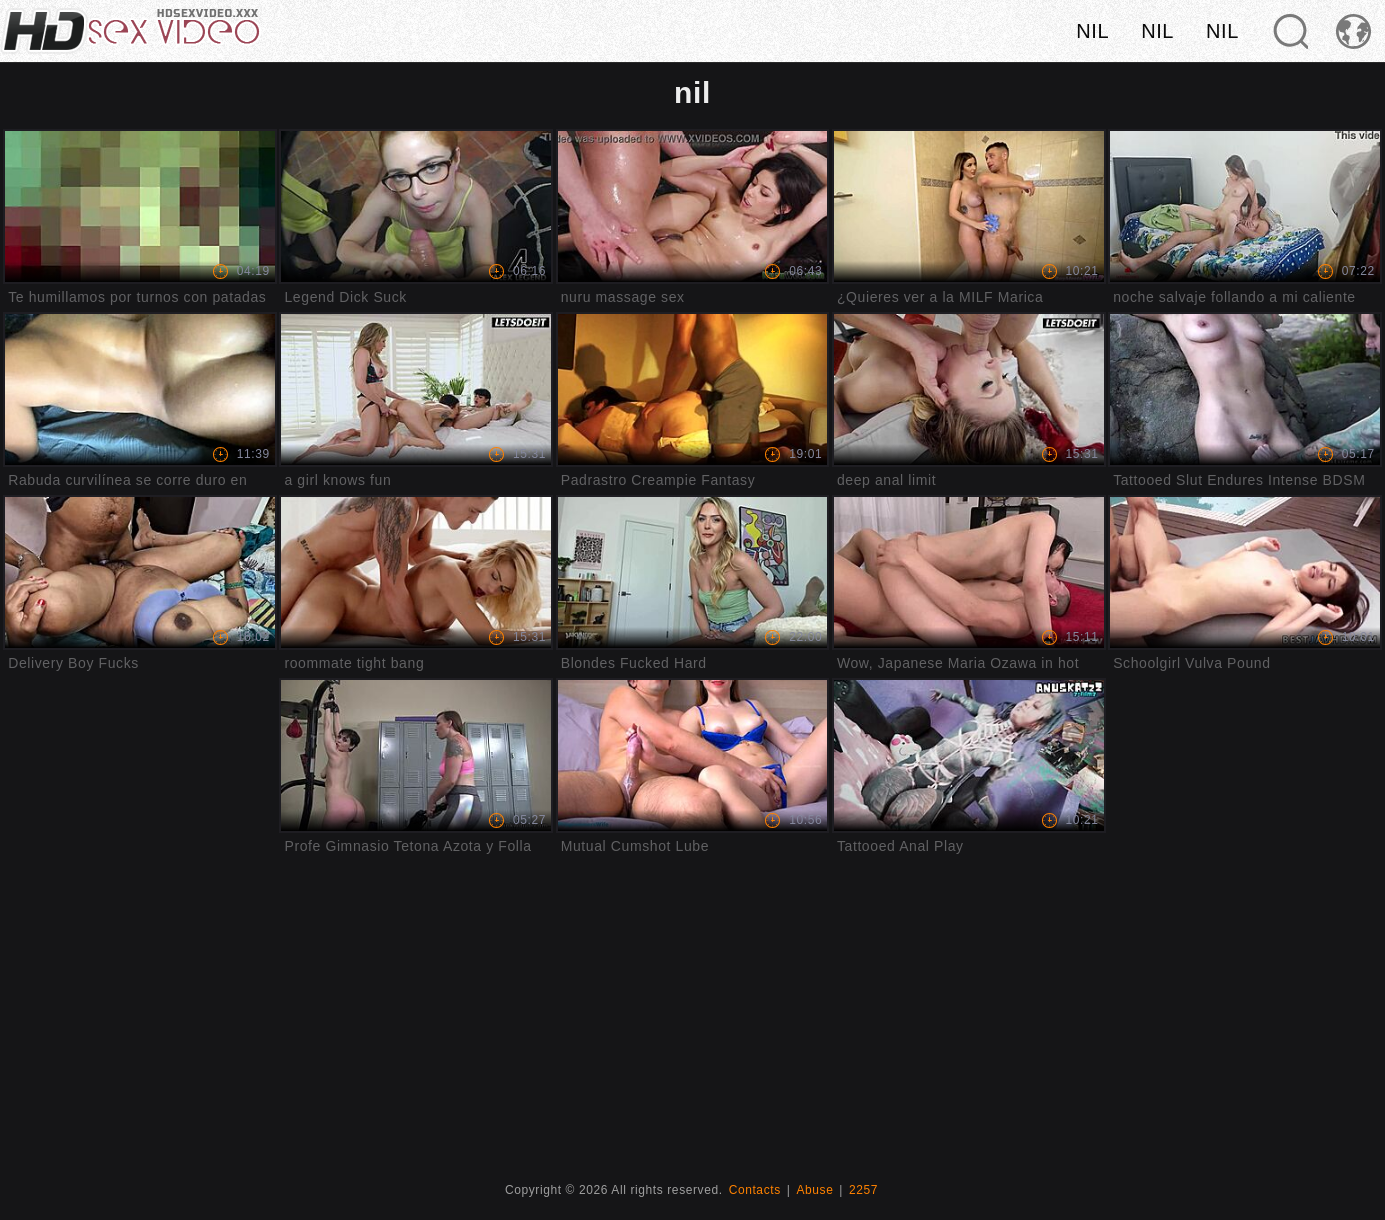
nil (1092, 31)
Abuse (814, 1190)
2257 (863, 1190)
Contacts (755, 1190)
